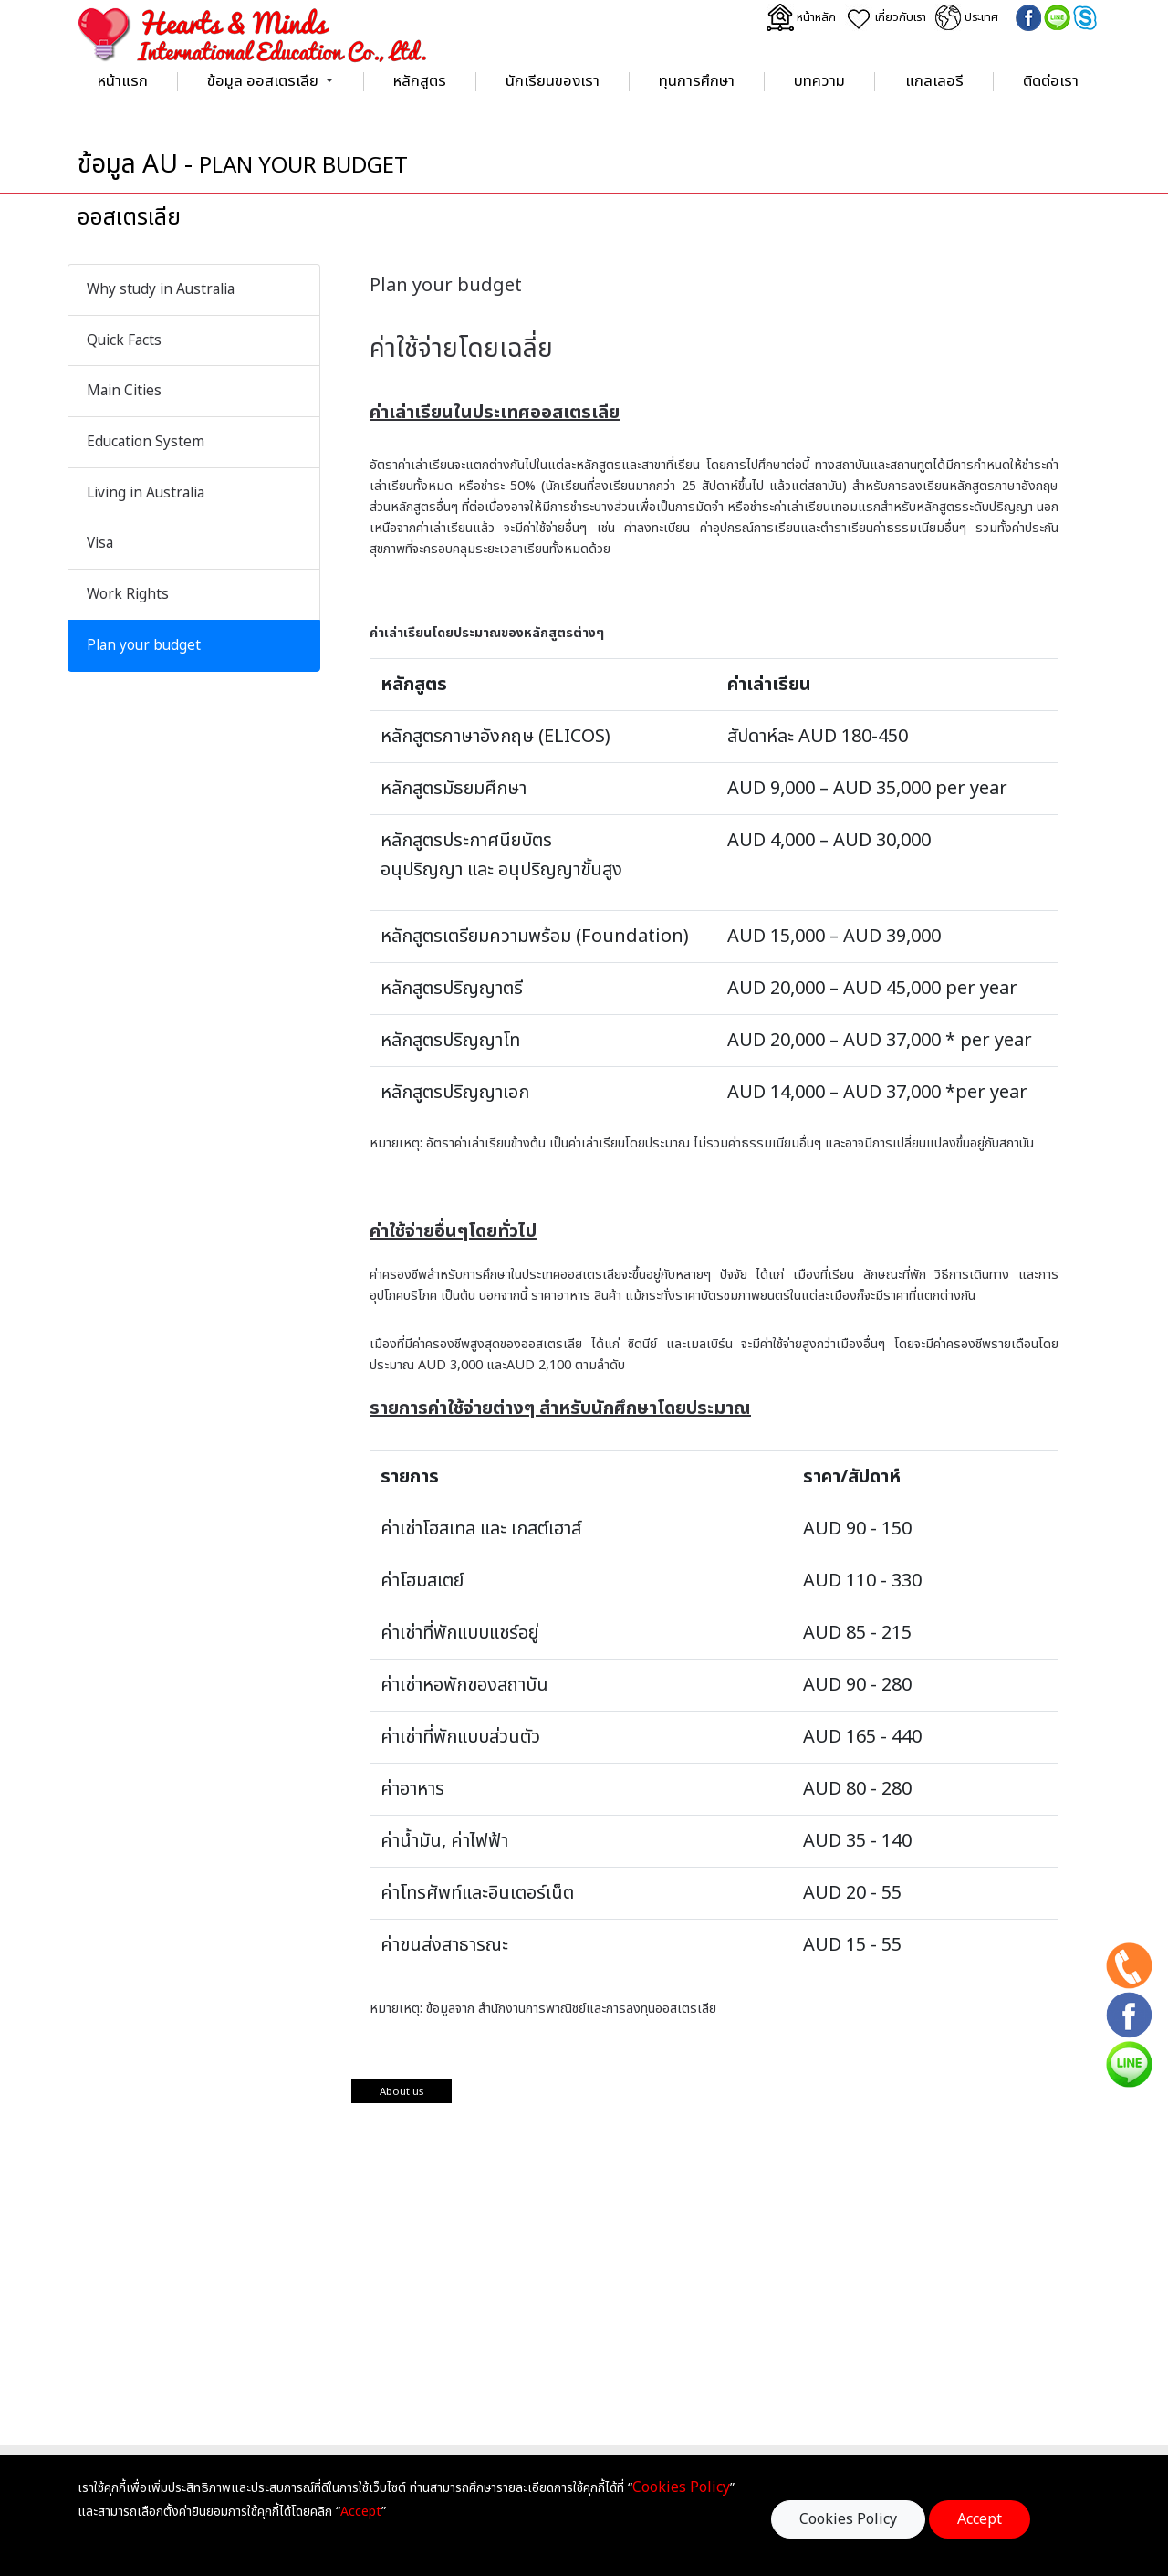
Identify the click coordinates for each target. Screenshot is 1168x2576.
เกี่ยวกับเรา (885, 17)
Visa (100, 543)
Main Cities (124, 391)
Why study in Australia (161, 289)
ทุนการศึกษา (697, 81)
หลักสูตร (419, 81)
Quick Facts (124, 340)
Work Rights (128, 594)
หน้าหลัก (801, 17)
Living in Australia (145, 493)
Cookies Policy (848, 2519)
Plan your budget (144, 645)
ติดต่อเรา (1051, 81)
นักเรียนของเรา (553, 81)
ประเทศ (967, 17)
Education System (145, 442)
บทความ (819, 81)
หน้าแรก (123, 81)
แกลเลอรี (934, 81)
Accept (979, 2519)
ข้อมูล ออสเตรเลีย (262, 81)
